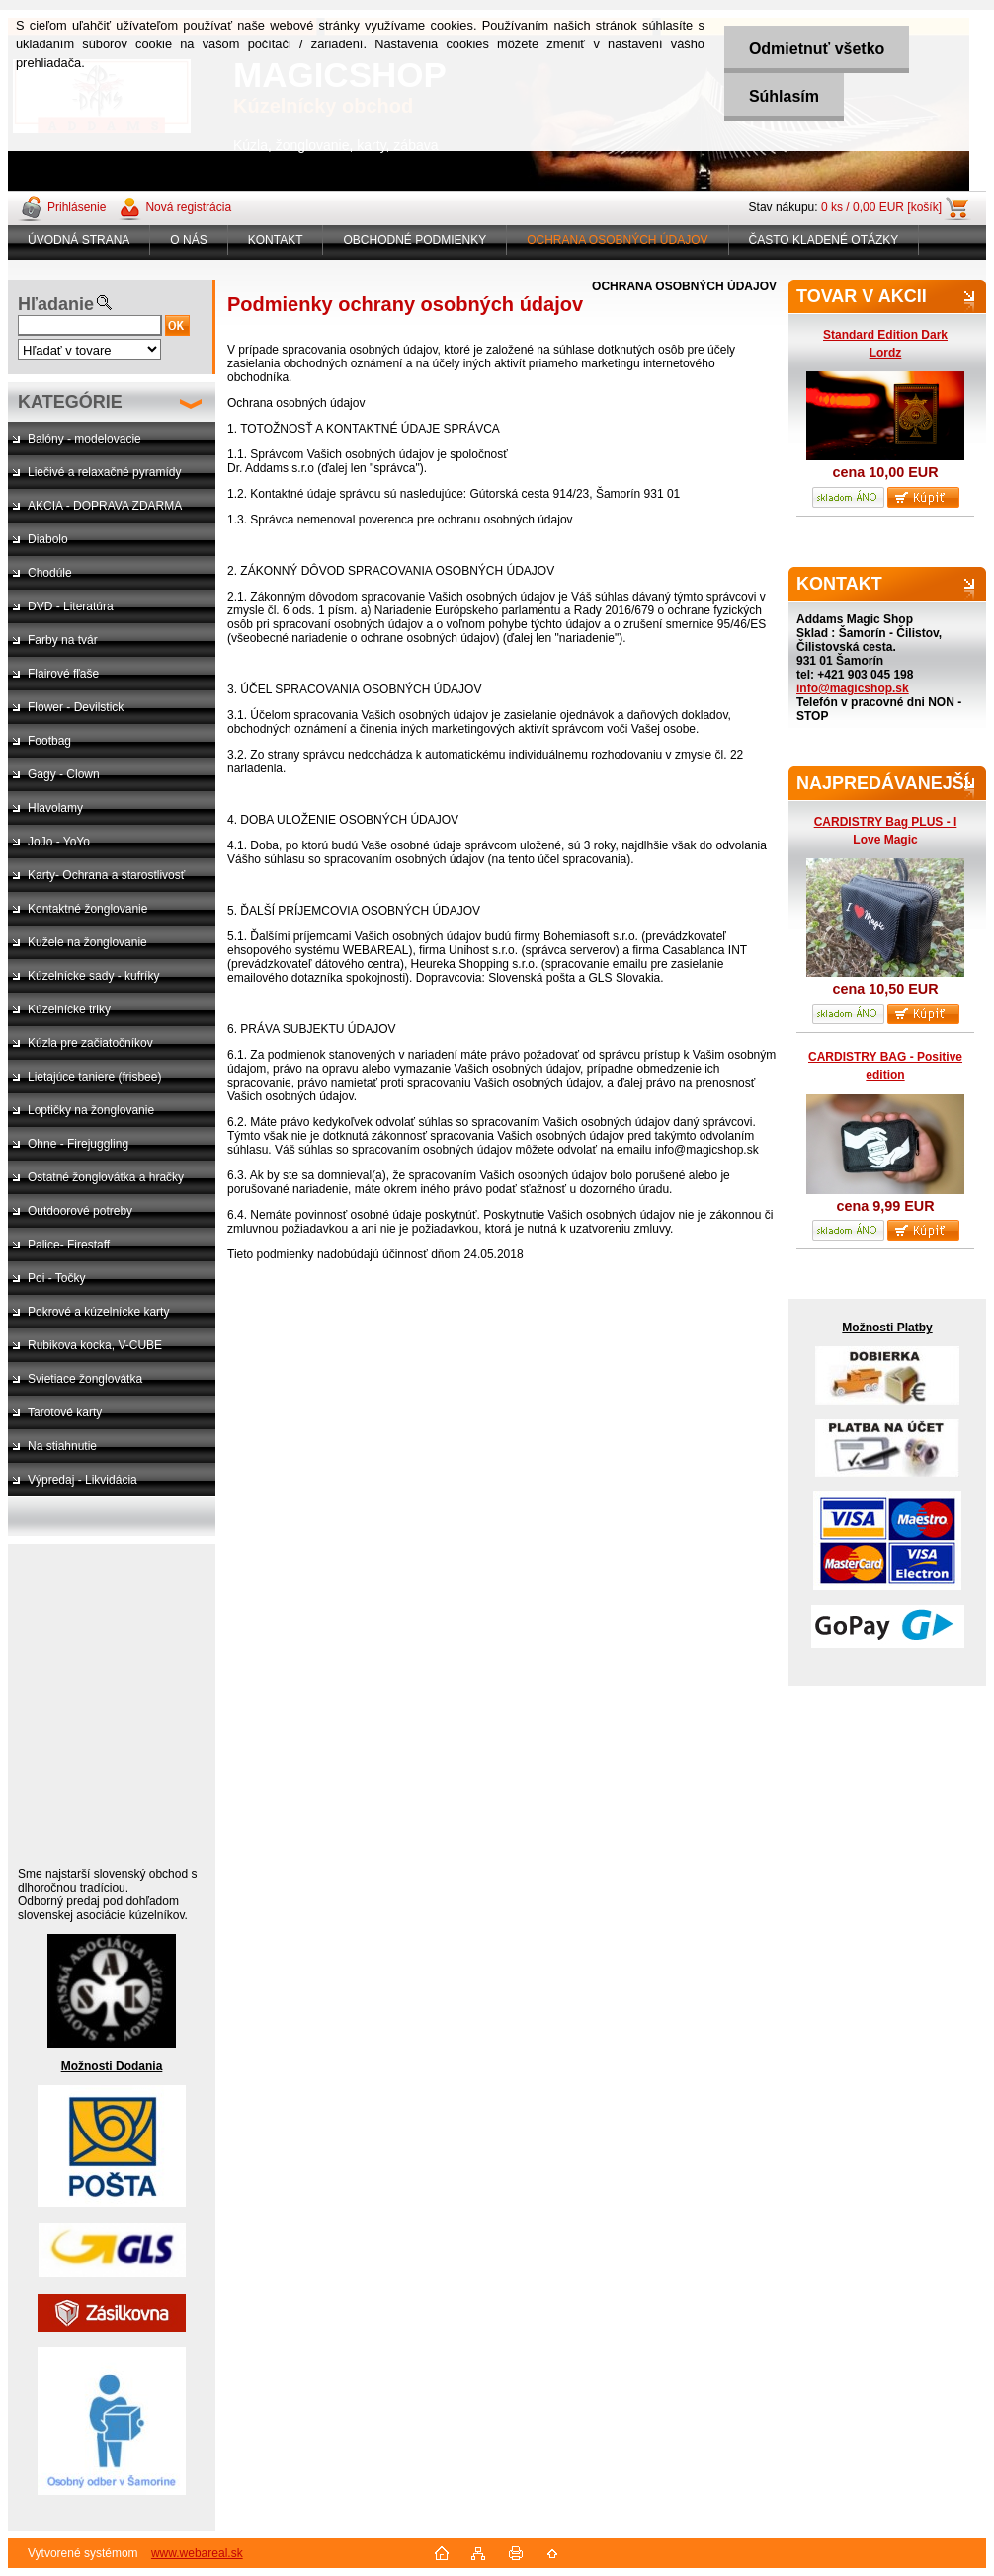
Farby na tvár (63, 640)
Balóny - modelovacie (84, 438)
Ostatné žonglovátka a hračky (106, 1177)
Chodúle (50, 573)
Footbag (49, 741)
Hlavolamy (55, 808)
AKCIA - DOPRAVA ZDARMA (105, 506)
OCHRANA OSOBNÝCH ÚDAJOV (617, 240)
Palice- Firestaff (69, 1244)
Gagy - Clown (64, 774)
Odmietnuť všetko (816, 48)
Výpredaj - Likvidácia (82, 1480)
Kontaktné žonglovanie (87, 909)
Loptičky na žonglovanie (91, 1110)
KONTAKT (275, 240)
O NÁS (188, 240)
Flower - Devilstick (76, 707)
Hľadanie (56, 304)
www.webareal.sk (197, 2553)
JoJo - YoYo (59, 841)
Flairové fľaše (63, 674)
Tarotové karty (65, 1412)
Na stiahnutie (62, 1446)
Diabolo (48, 539)
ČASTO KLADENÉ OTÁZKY (824, 240)
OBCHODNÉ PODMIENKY (414, 240)
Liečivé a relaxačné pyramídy (104, 472)
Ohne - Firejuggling (78, 1144)
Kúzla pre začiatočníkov (90, 1043)
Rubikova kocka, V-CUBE (95, 1345)
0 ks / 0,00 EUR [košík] (881, 207)
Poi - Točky (56, 1278)
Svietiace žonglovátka (85, 1379)
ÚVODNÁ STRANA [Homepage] (78, 240)
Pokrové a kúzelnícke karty (98, 1312)
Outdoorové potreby (80, 1211)
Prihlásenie (76, 207)
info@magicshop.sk (852, 688)
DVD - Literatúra (71, 606)
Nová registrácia (188, 207)
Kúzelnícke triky (69, 1009)
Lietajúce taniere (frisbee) (94, 1077)
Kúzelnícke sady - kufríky (93, 976)
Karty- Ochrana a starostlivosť (106, 875)
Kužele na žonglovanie (87, 942)
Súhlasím (784, 96)
